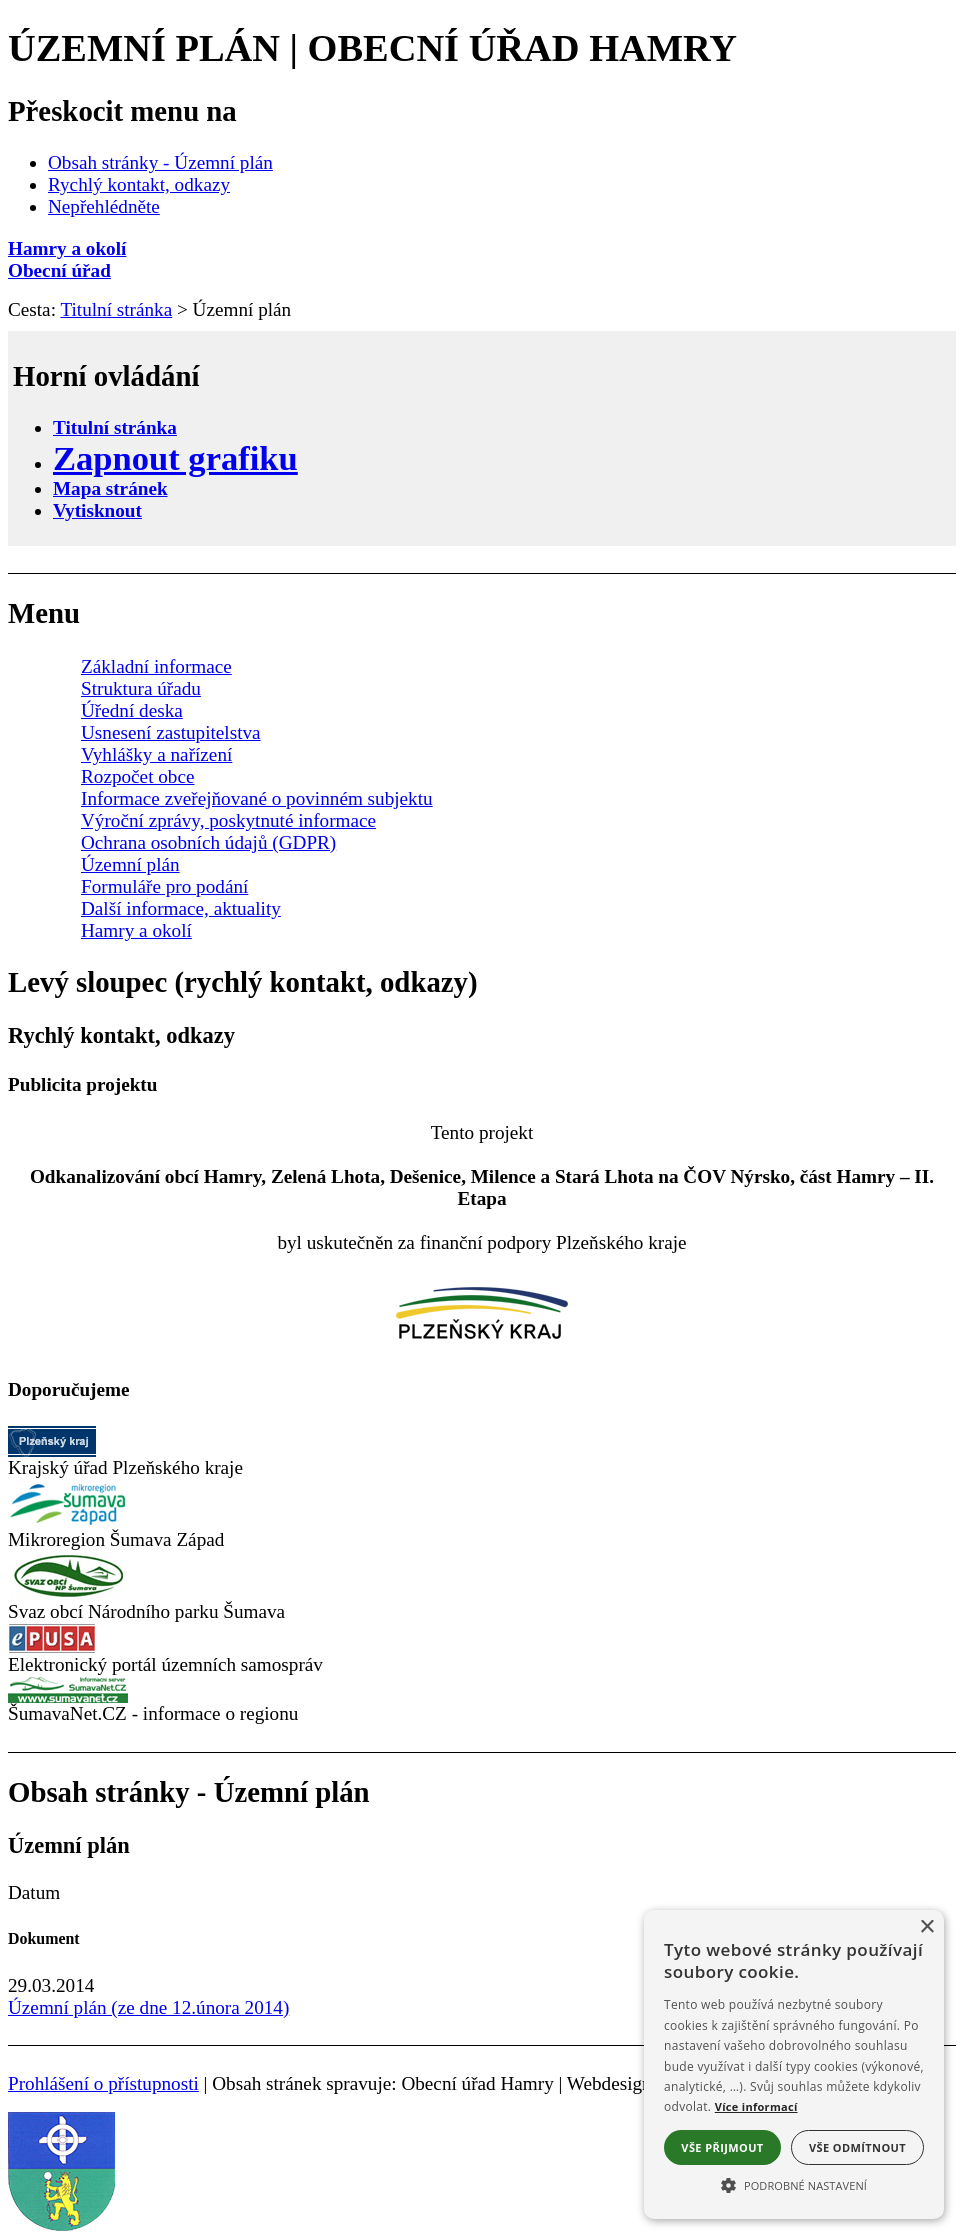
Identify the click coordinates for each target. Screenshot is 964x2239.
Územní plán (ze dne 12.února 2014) (148, 2007)
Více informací (756, 2106)
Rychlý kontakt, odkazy (139, 184)
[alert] (794, 2064)
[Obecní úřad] (482, 271)
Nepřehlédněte (104, 206)
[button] (794, 2184)
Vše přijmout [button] (722, 2147)
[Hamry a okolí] (482, 249)
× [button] (926, 1927)
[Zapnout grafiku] (175, 458)
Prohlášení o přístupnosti (103, 2083)
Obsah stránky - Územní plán (160, 162)
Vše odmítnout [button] (857, 2147)
